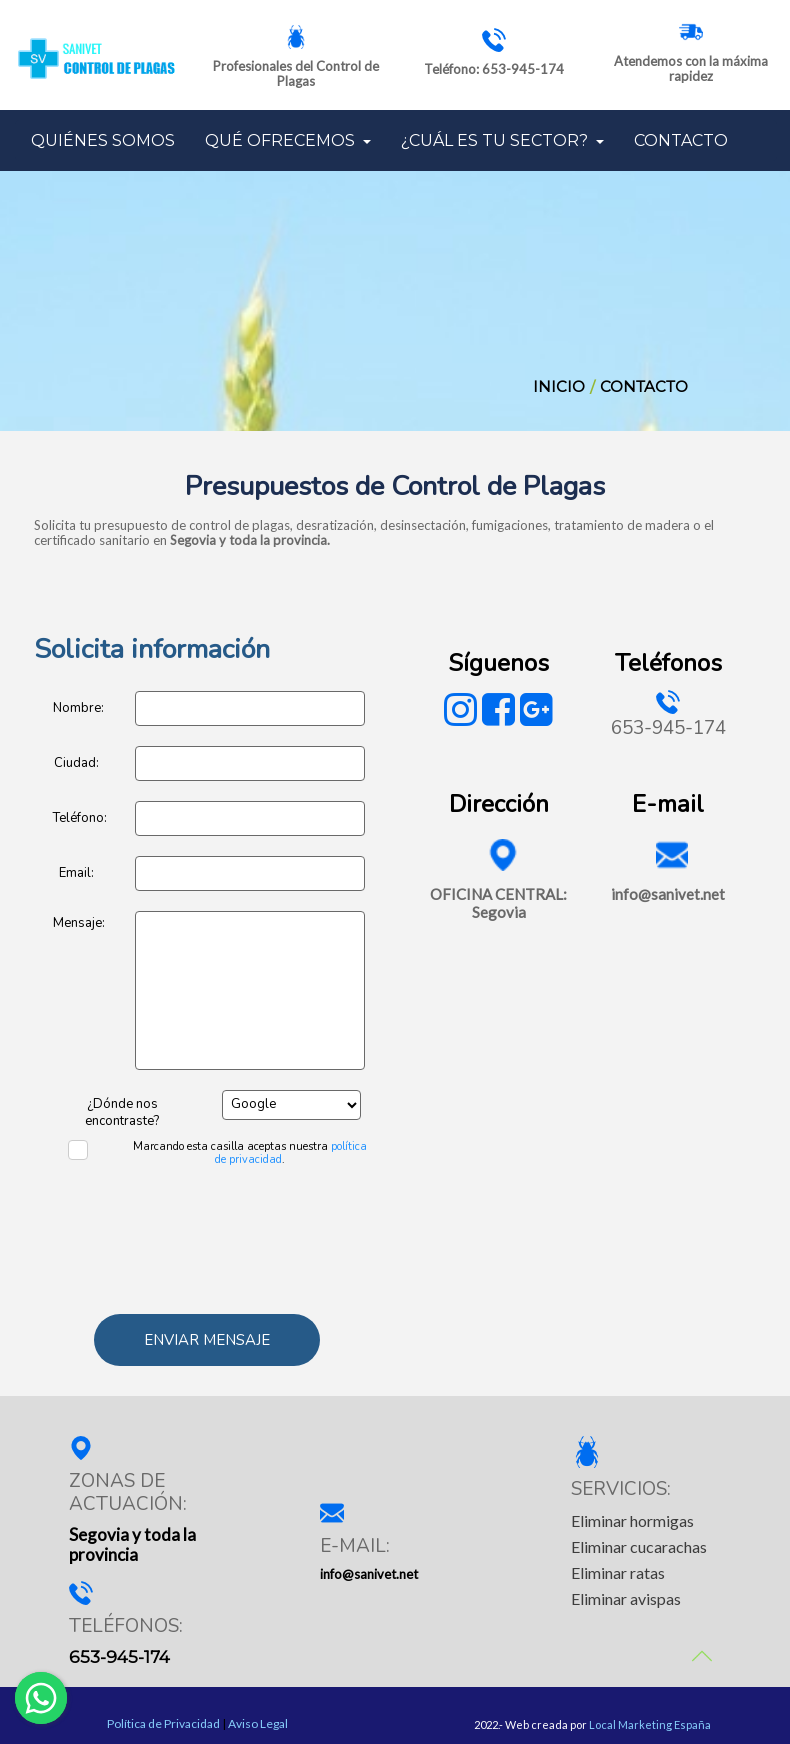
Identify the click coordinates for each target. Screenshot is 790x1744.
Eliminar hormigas (632, 1520)
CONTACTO (681, 140)
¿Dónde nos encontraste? (122, 1106)
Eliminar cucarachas (639, 1546)
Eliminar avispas (626, 1598)
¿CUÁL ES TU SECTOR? (502, 140)
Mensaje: (79, 923)
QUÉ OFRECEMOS (288, 140)
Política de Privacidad (163, 1724)
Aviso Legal (258, 1724)
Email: (76, 873)
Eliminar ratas (618, 1572)
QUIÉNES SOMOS (103, 140)
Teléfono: (79, 818)
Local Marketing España (650, 1724)
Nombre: (78, 708)
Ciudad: (76, 763)
